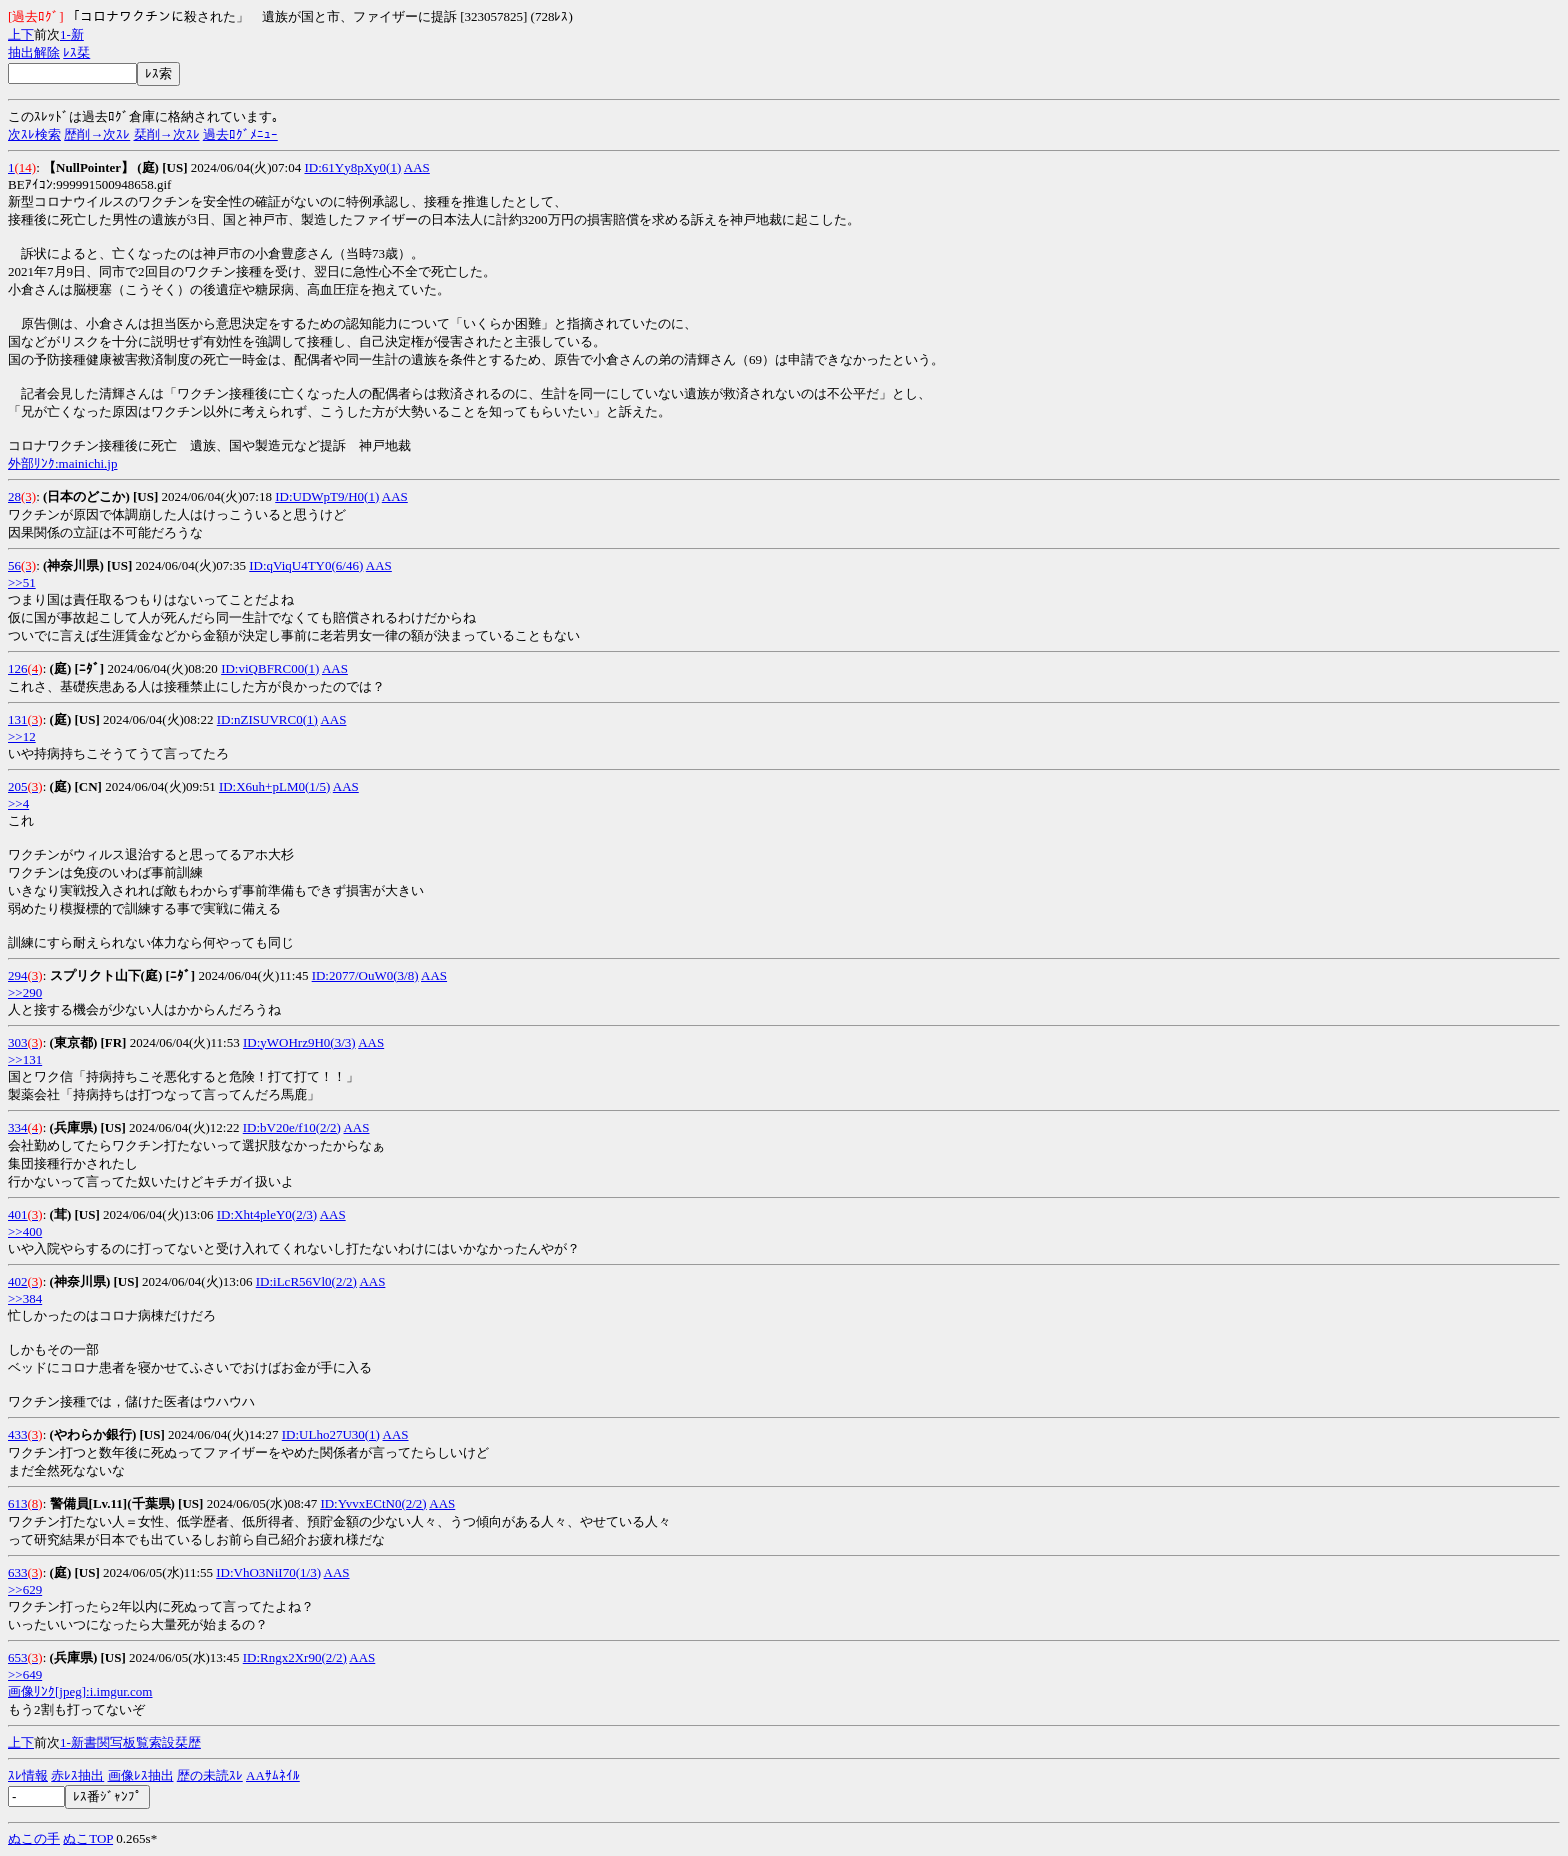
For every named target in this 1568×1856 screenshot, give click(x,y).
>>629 (25, 1589)
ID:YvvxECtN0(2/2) (373, 1503)
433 (18, 1434)
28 (14, 496)
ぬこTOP (88, 1838)
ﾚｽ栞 (76, 52)
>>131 (25, 1059)
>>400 (25, 1231)
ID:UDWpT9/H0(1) (327, 496)
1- (65, 34)
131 (18, 719)
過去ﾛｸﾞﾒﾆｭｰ (240, 134)
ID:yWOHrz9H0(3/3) (299, 1042)
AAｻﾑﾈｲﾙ (273, 1775)
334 (18, 1127)
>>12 (22, 736)
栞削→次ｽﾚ (167, 134)
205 (18, 786)
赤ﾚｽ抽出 (77, 1775)
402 (18, 1281)
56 (14, 565)
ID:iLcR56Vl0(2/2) (306, 1281)
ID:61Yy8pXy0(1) (352, 167)
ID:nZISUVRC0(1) (267, 719)
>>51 (22, 582)
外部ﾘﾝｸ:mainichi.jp (62, 463)
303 (18, 1042)
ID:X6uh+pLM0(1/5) (274, 786)
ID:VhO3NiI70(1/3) (268, 1572)
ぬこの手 (34, 1838)
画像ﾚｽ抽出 (141, 1775)
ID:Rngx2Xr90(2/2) (295, 1657)
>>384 (25, 1298)
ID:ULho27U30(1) (331, 1434)
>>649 (25, 1674)
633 (18, 1572)
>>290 (25, 992)
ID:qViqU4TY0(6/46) (306, 565)
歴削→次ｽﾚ (97, 134)
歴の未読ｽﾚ (210, 1775)
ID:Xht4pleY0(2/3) (267, 1214)
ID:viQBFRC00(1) (270, 668)
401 (18, 1214)
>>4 (18, 803)
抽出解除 (34, 52)
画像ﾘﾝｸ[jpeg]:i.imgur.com (80, 1691)
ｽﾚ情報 (28, 1775)
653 (18, 1657)
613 (18, 1503)
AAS (417, 167)
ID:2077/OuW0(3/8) (365, 975)
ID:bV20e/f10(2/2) (292, 1127)
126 (18, 668)
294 (18, 975)
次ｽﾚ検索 (34, 134)
